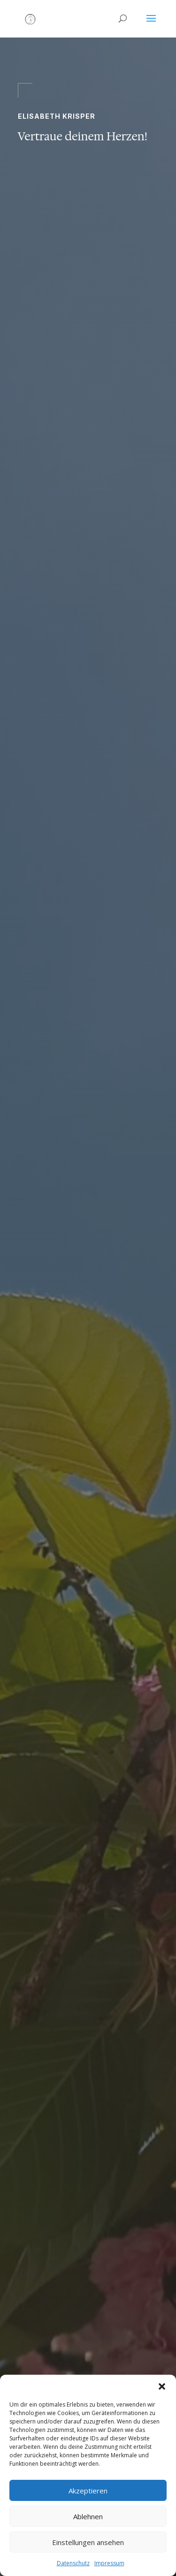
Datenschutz (73, 2563)
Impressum (109, 2563)
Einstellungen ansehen (88, 2542)
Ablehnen (88, 2516)
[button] (162, 2386)
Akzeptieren (88, 2490)
